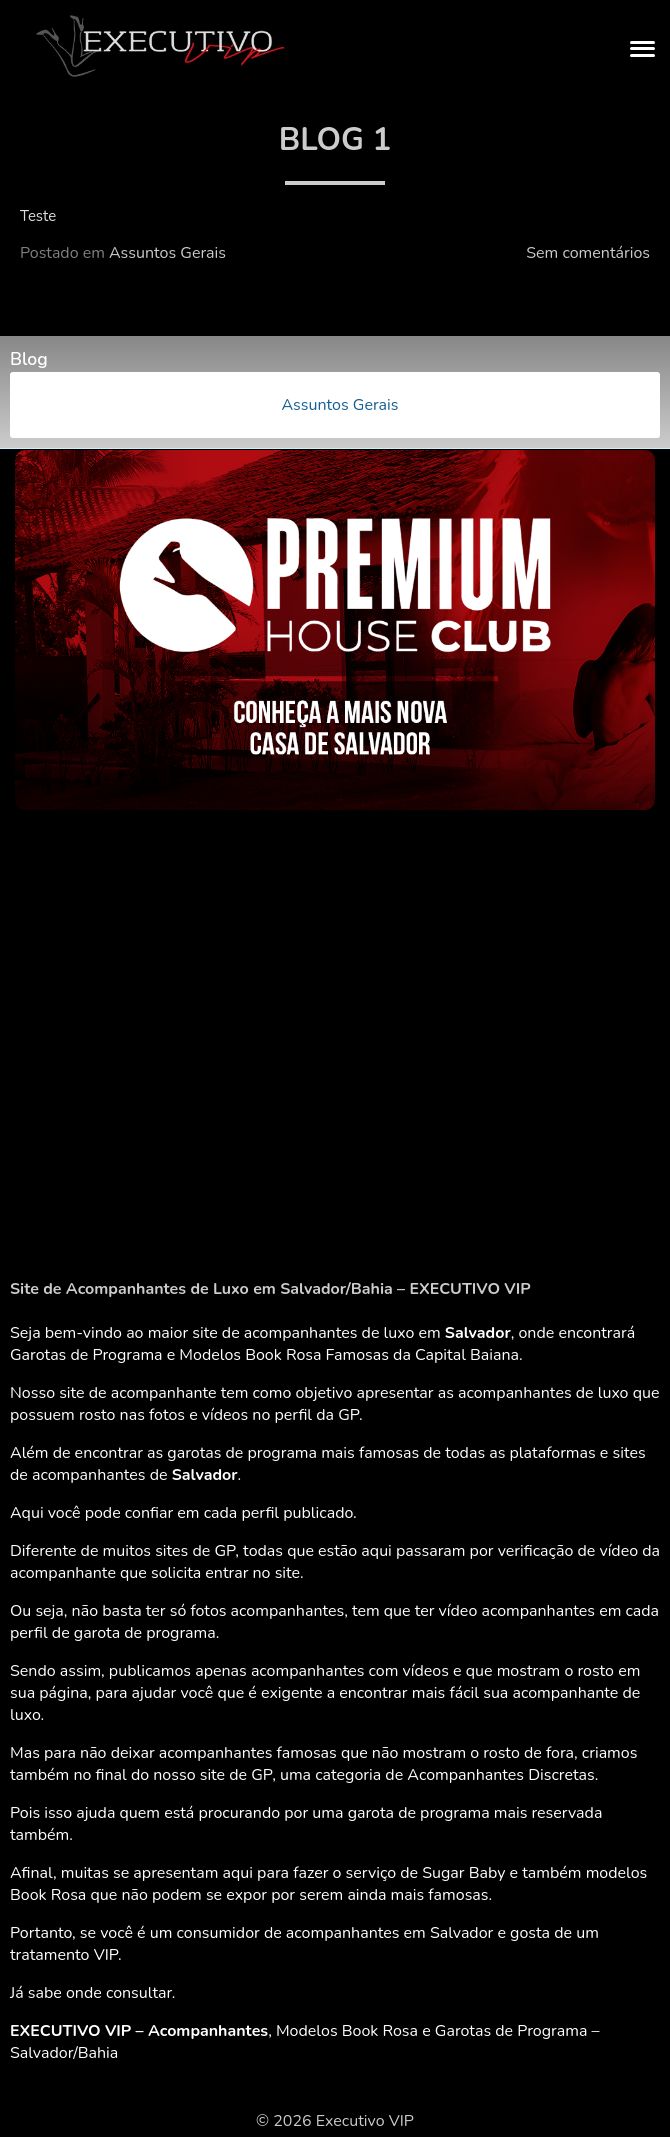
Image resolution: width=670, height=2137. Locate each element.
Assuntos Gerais (167, 253)
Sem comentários (588, 253)
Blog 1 (335, 139)
